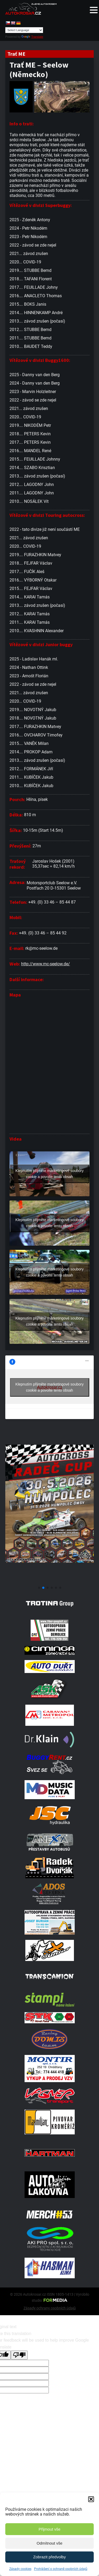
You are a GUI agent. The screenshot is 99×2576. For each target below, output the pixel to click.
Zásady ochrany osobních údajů (49, 2308)
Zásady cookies (20, 2569)
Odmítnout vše (50, 2543)
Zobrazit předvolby (49, 2557)
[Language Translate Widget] (24, 30)
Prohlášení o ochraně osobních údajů (60, 2569)
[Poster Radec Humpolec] (49, 1581)
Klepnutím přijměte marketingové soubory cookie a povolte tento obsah (49, 1174)
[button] (91, 2499)
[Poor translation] (19, 2355)
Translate (32, 36)
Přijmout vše (49, 2529)
